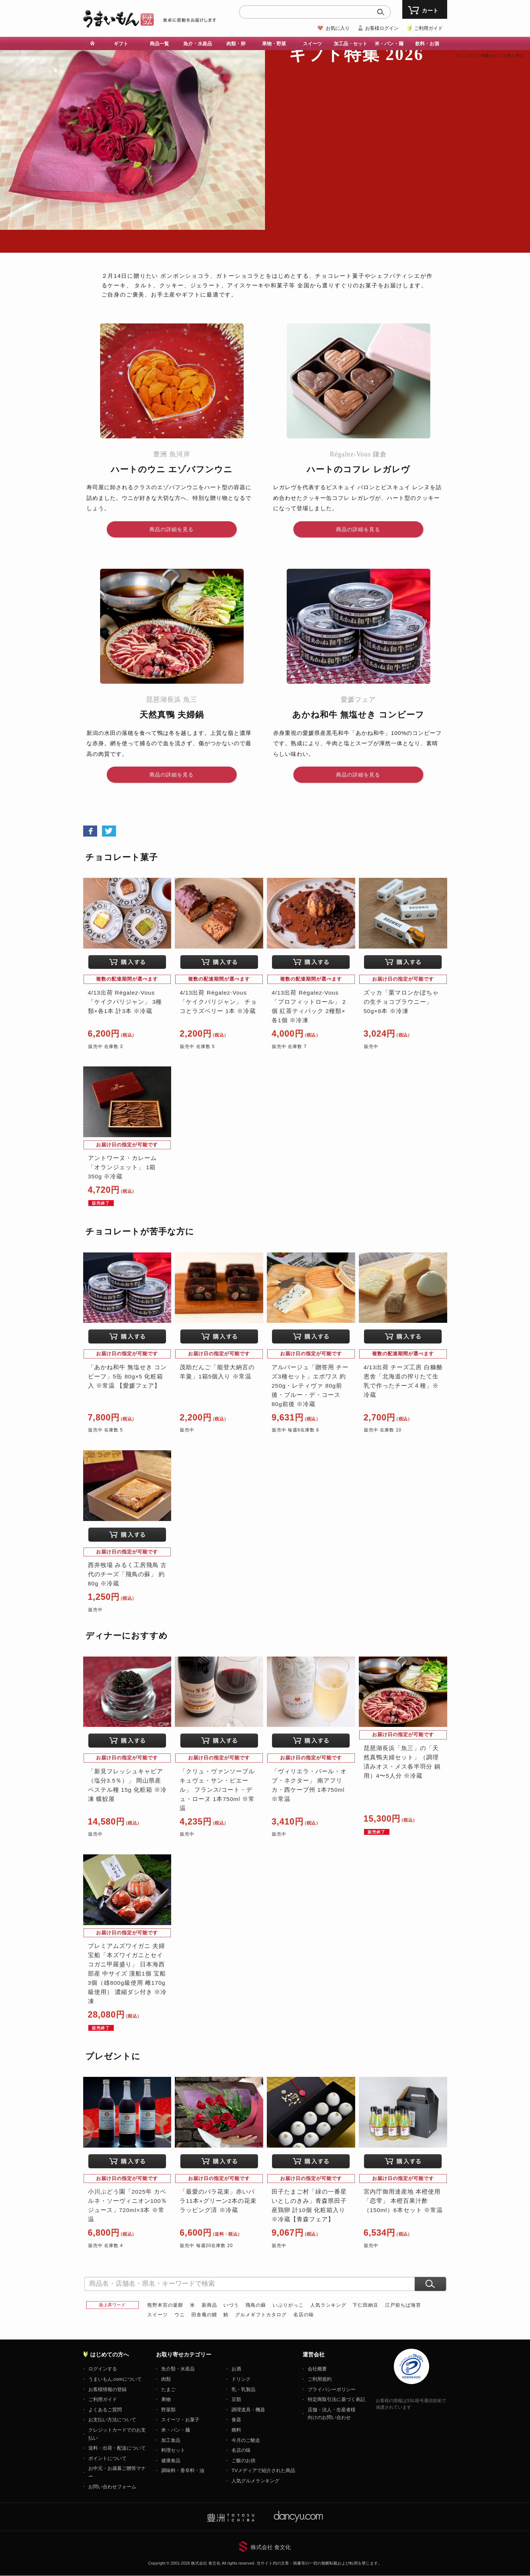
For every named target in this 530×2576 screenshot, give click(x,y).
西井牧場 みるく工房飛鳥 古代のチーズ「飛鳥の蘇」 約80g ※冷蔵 (127, 1574)
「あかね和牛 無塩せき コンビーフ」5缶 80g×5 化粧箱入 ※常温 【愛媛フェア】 (127, 1376)
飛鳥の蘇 (255, 2305)
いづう (231, 2305)
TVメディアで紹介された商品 (263, 2471)
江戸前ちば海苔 (403, 2305)
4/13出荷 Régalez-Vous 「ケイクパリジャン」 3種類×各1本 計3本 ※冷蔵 (125, 1002)
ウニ (179, 2315)
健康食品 (170, 2461)
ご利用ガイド (428, 28)
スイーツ (312, 43)
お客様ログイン (382, 28)
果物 (166, 2399)
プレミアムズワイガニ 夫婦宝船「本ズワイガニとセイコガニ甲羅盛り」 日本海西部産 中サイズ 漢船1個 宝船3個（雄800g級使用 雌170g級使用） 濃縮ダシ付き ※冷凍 (127, 1974)
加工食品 (170, 2440)
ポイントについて (107, 2458)
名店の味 (303, 2315)
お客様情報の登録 (107, 2390)
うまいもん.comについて (115, 2379)
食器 (236, 2420)
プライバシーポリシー (332, 2390)
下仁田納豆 (365, 2305)
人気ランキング (328, 2305)
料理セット (173, 2450)
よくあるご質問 (105, 2410)
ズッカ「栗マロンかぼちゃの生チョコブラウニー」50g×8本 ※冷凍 (401, 1002)
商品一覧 (159, 43)
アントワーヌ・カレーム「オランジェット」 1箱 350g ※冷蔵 (122, 1167)
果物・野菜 (274, 43)
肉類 (166, 2379)
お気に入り (338, 28)
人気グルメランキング (255, 2481)
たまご (168, 2390)
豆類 (236, 2399)
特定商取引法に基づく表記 (336, 2399)
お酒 (236, 2369)
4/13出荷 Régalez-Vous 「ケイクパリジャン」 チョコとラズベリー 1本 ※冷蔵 (218, 1002)
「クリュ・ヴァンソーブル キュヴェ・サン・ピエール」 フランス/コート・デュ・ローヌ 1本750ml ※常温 (217, 1789)
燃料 (236, 2430)
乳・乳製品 (243, 2390)
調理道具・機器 (248, 2410)
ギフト (121, 43)
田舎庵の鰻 (204, 2315)
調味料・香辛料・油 (182, 2471)
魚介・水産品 (197, 43)
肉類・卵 (235, 43)
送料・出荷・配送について (117, 2448)
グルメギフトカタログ (261, 2315)
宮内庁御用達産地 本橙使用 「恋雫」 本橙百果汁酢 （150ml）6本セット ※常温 (403, 2201)
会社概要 (317, 2369)
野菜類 (168, 2410)
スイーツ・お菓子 (180, 2420)
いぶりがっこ (288, 2305)
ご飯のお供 (243, 2461)
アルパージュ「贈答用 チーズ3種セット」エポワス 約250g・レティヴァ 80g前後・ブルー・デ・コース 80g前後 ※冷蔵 (310, 1385)
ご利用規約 (320, 2379)
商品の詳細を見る (171, 529)
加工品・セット (350, 43)
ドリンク (241, 2379)
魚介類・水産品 (178, 2369)
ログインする (102, 2369)
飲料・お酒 (427, 43)
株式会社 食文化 (271, 2547)
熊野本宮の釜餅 (165, 2305)
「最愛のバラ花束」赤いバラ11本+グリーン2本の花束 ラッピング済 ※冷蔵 (218, 2201)
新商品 (209, 2305)
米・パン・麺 (389, 43)
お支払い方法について (112, 2420)
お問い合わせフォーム (112, 2486)
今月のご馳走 (246, 2440)
